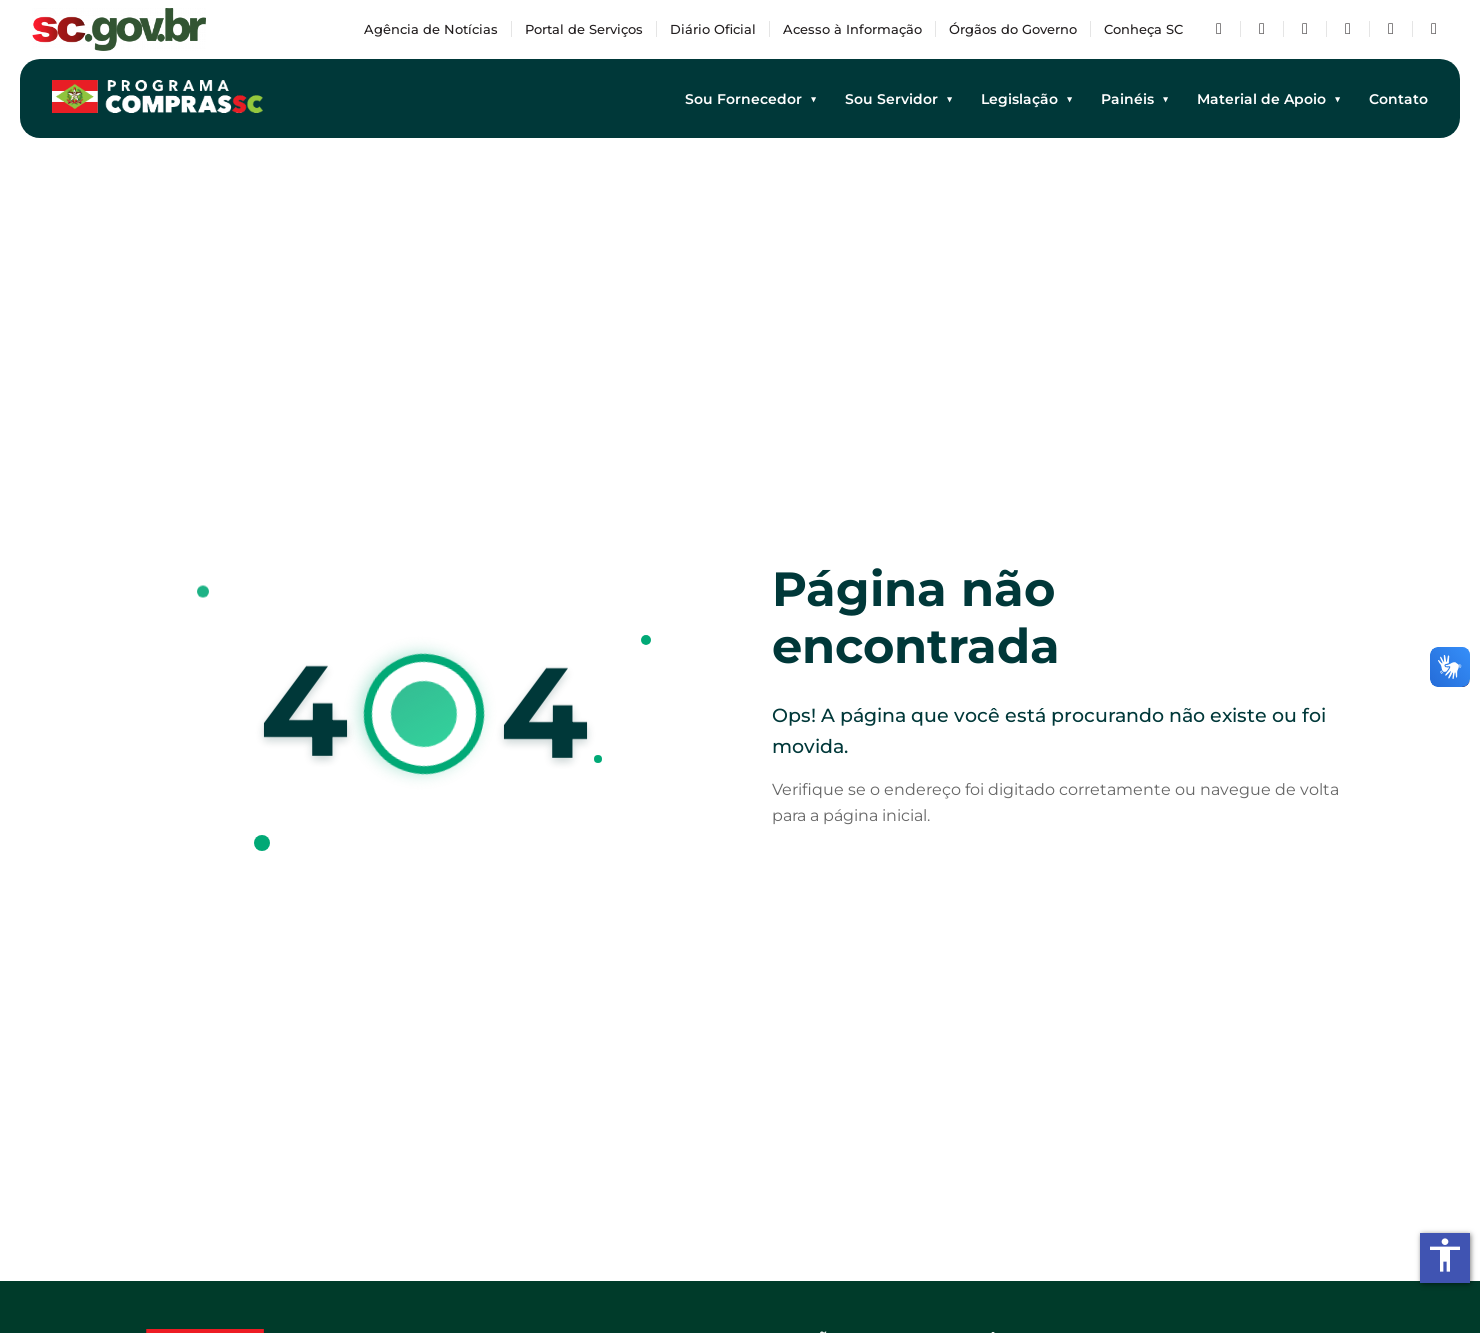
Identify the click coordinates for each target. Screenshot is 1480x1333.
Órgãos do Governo (1013, 29)
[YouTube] (1305, 29)
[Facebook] (1219, 29)
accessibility (1445, 1255)
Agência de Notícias (431, 29)
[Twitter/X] (1262, 29)
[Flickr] (1391, 29)
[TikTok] (1434, 29)
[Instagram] (1348, 29)
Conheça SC (1143, 29)
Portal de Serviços (584, 29)
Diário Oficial (713, 29)
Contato (1398, 99)
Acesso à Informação (852, 29)
